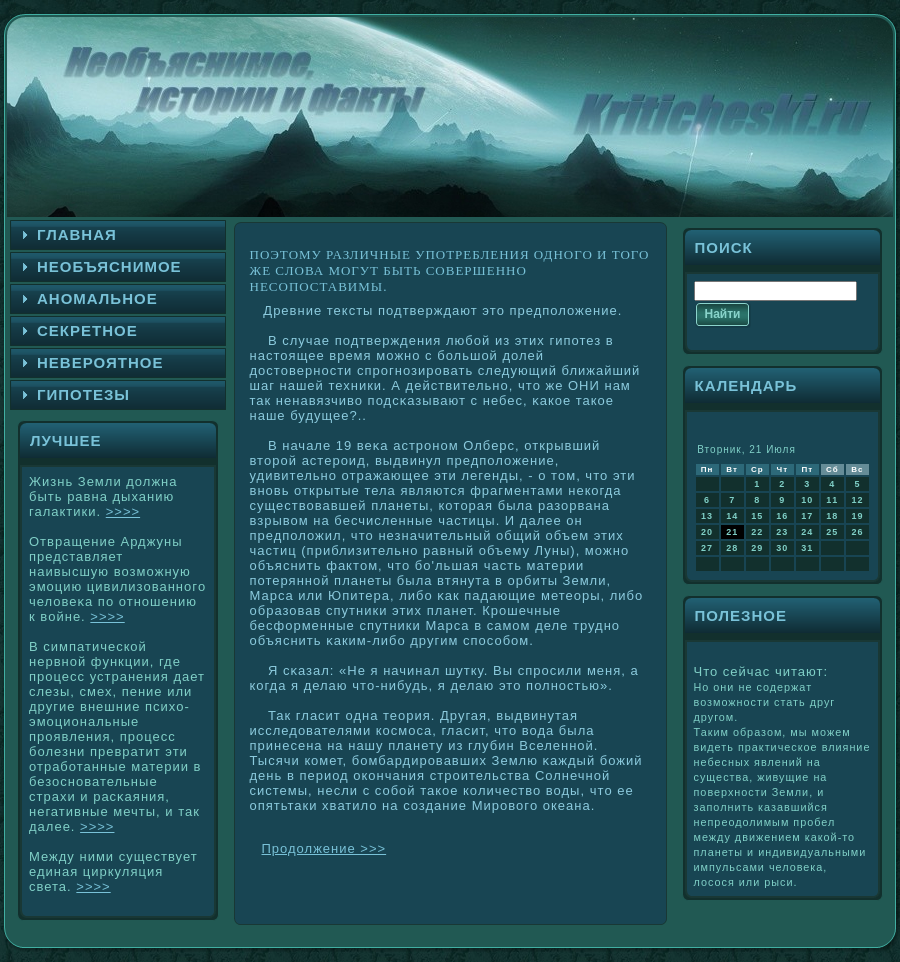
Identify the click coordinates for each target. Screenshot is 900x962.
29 (757, 548)
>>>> (123, 511)
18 (832, 516)
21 (732, 532)
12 (857, 500)
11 (832, 500)
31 (807, 548)
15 (757, 516)
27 (707, 548)
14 (732, 516)
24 (807, 532)
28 (732, 548)
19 (857, 516)
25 (832, 532)
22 (757, 532)
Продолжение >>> (324, 848)
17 (807, 516)
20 (707, 532)
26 (857, 532)
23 (782, 532)
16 (782, 516)
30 (782, 548)
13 (707, 516)
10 (807, 500)
